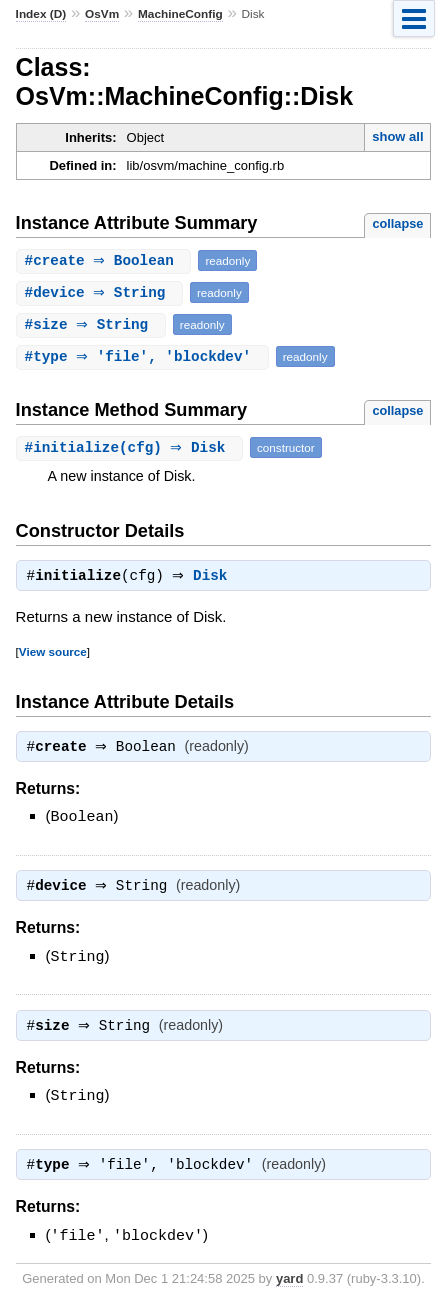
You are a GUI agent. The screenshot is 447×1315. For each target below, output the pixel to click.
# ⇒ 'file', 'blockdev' (145, 356)
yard (289, 1284)
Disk (215, 578)
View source (53, 653)
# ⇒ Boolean (106, 260)
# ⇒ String (102, 292)
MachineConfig (180, 14)
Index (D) (41, 14)
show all (397, 136)
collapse (397, 223)
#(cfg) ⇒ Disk (132, 447)
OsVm (102, 14)
